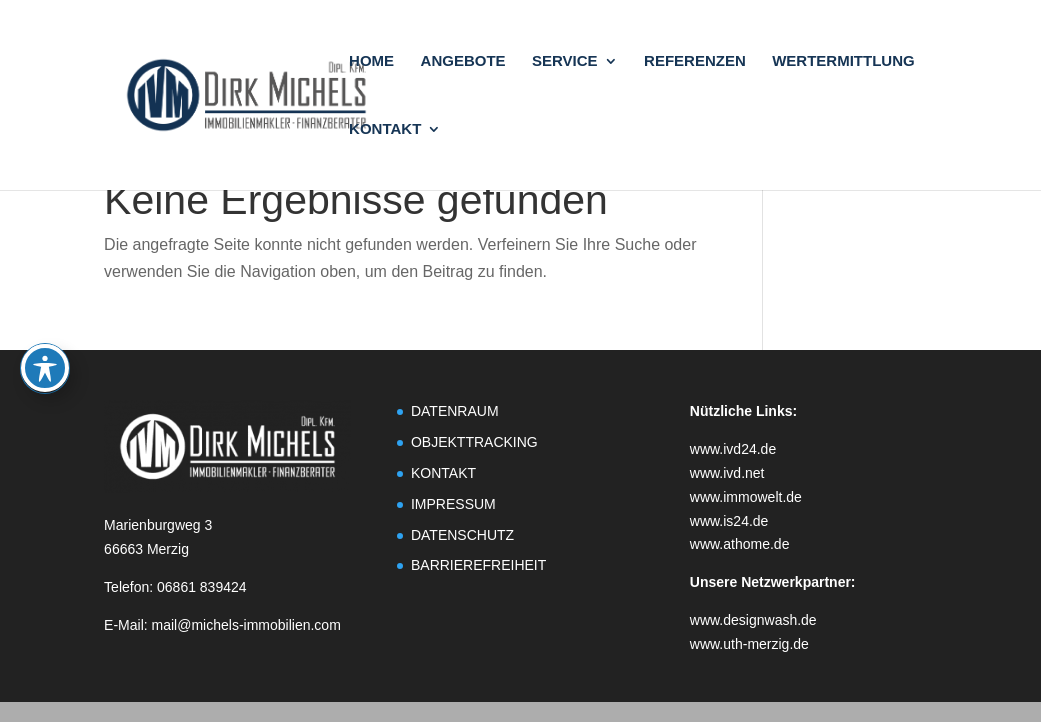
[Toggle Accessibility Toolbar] (45, 294)
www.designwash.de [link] (753, 620)
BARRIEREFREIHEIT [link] (478, 565)
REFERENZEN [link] (695, 61)
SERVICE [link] (565, 61)
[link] (277, 93)
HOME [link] (371, 61)
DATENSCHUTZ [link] (462, 535)
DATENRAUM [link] (455, 411)
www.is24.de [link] (729, 521)
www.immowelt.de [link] (746, 497)
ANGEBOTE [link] (463, 61)
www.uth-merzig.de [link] (749, 644)
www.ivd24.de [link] (733, 449)
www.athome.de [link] (740, 544)
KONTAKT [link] (385, 129)
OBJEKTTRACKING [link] (474, 442)
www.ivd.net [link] (727, 473)
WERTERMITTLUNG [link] (843, 61)
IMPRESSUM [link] (453, 504)
